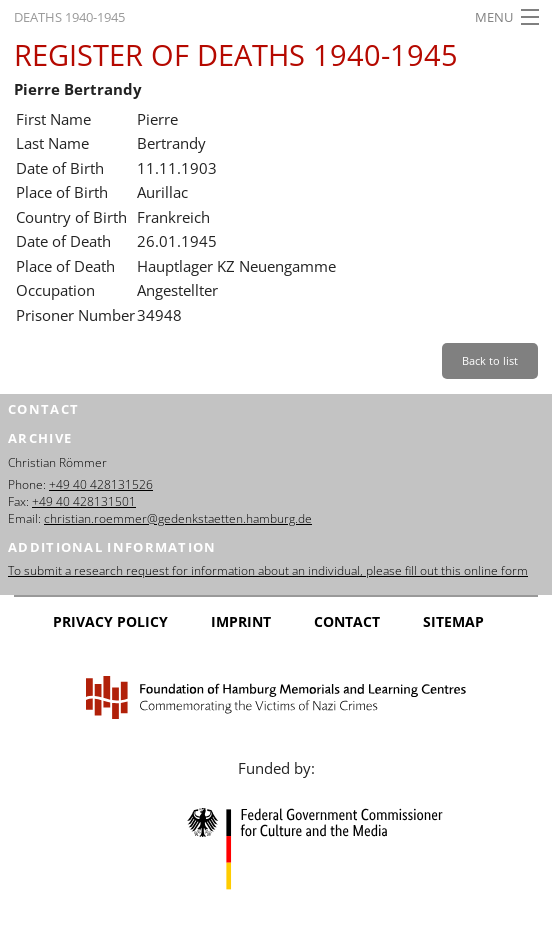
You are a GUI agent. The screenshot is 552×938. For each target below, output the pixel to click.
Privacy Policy (110, 621)
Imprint (241, 621)
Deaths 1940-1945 (69, 17)
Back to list (490, 360)
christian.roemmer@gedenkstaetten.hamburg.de (178, 518)
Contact (347, 621)
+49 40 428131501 (84, 501)
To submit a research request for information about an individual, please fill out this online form (268, 570)
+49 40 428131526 (101, 484)
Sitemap (453, 621)
